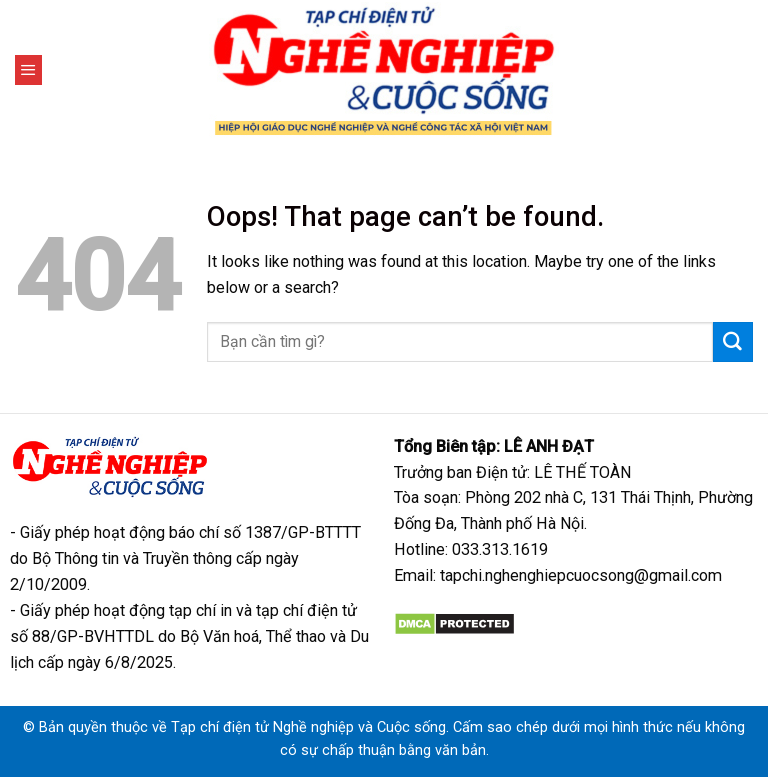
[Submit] (733, 342)
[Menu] (28, 70)
